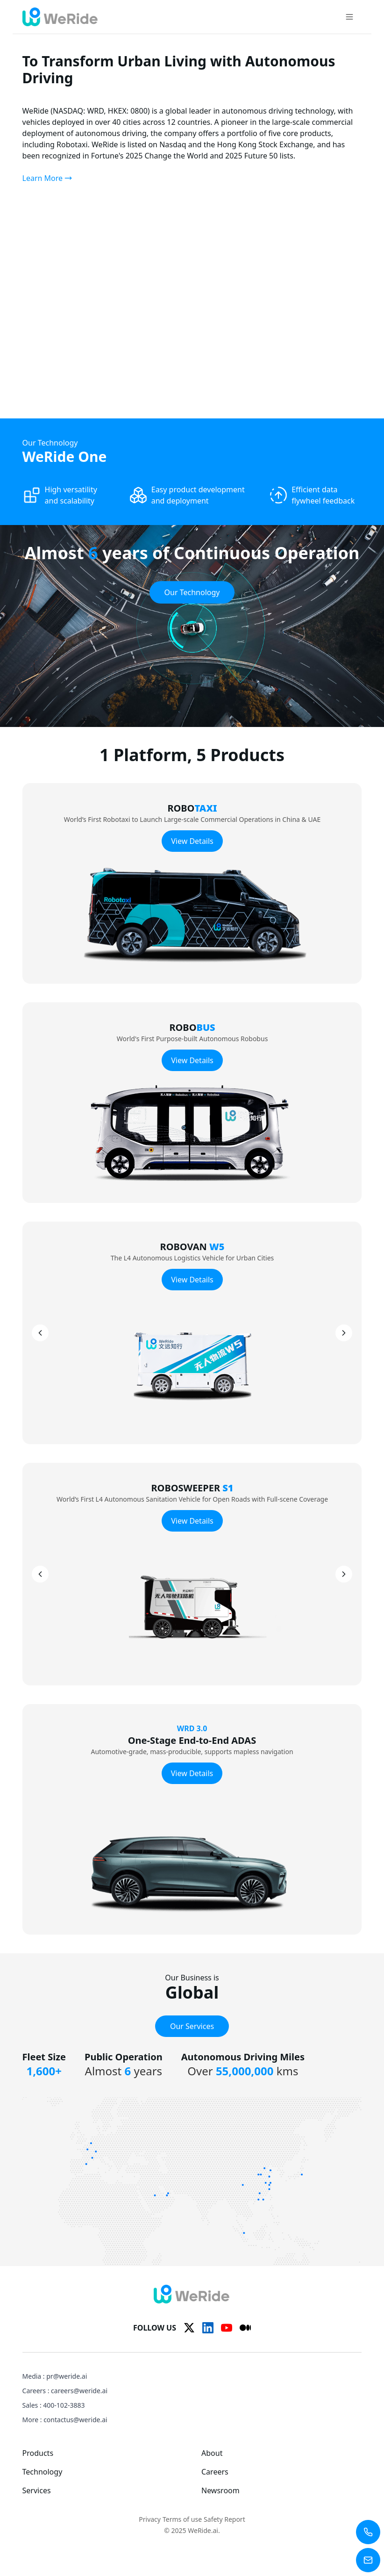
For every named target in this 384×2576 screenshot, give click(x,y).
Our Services (192, 2026)
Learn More (47, 178)
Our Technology (192, 592)
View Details (192, 841)
